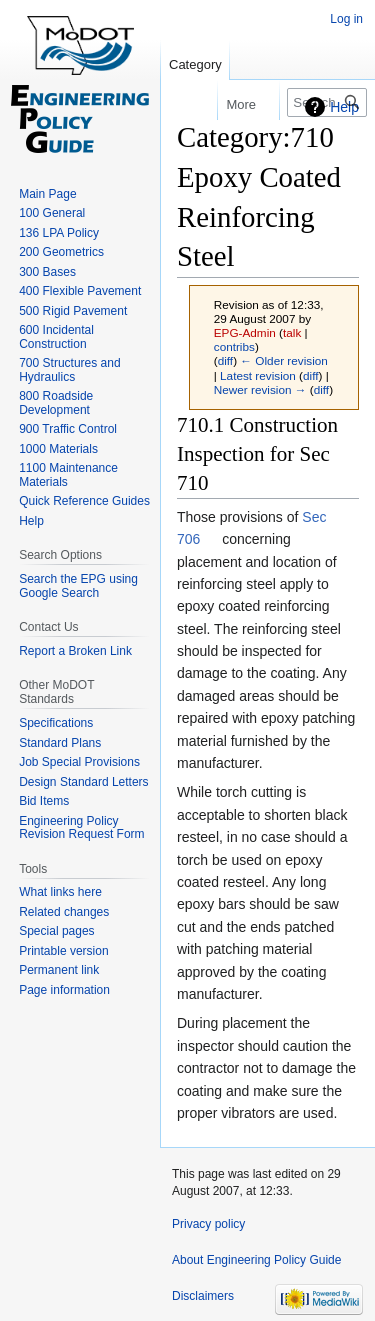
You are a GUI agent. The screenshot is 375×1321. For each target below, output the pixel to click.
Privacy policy (208, 1224)
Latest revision (258, 375)
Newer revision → (260, 389)
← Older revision (284, 360)
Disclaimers (203, 1296)
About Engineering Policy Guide (256, 1260)
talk (292, 332)
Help (344, 107)
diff (225, 360)
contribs (234, 346)
